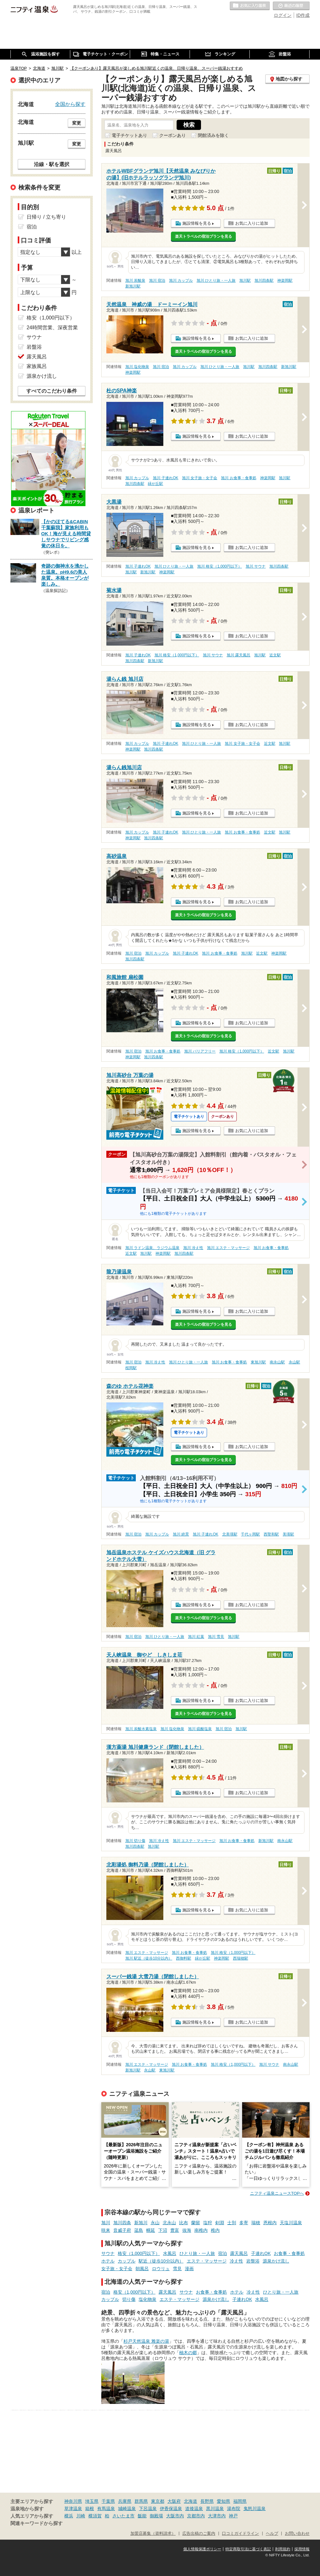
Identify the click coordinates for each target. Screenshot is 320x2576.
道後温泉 (194, 2508)
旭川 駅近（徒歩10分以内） (149, 1958)
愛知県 (223, 2501)
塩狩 (207, 2222)
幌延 (150, 2230)
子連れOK (261, 2253)
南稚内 (201, 2230)
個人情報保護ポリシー (202, 2549)
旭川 (105, 2222)
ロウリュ (161, 2268)
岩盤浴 (253, 2261)
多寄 (243, 2222)
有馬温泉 (106, 2508)
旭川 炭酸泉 (135, 280)
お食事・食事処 (289, 2253)
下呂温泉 (148, 2508)
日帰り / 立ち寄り (46, 217)
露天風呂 (239, 2253)
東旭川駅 (258, 1362)
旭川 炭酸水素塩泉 (141, 1729)
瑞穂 (255, 2222)
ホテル (108, 2261)
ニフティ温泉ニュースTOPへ (277, 2193)
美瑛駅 (288, 1534)
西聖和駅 (271, 1534)
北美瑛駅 (229, 1534)
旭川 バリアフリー (200, 1051)
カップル (126, 2261)
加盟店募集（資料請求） (153, 2533)
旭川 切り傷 (135, 1841)
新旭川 (140, 2222)
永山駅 (294, 1362)
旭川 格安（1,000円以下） (219, 566)
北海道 (190, 2501)
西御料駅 (183, 1958)
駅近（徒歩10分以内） (161, 2261)
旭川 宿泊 (157, 280)
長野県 (207, 2501)
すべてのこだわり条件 (51, 391)
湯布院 (233, 2508)
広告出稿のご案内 (198, 2533)
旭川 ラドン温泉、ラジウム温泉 (152, 1248)
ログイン (283, 15)
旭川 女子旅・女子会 (199, 478)
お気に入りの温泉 (250, 6)
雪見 (177, 2268)
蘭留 (195, 2222)
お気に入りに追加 (251, 223)
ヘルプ (272, 2533)
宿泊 (222, 2253)
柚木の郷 (188, 2352)
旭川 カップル (181, 280)
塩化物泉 (147, 2299)
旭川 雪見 (216, 1636)
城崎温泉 (127, 2508)
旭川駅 (245, 280)
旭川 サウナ (256, 566)
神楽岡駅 (284, 280)
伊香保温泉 (171, 2508)
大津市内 (217, 2515)
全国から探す (70, 104)
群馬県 (141, 2501)
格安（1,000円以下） (139, 2253)
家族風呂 (37, 366)
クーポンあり (172, 135)
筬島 (138, 2230)
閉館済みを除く (213, 135)
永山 (155, 2222)
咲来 (105, 2230)
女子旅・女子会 (116, 2268)
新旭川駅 (133, 286)
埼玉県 (91, 2501)
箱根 (89, 2508)
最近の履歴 (291, 6)
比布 (183, 2222)
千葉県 (108, 2501)
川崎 (80, 2515)
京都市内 (196, 2515)
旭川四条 (122, 2222)
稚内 (215, 2230)
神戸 (233, 2515)
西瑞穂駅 (240, 1958)
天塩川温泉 (291, 2222)
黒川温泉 (215, 2508)
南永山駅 (277, 1362)
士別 (231, 2222)
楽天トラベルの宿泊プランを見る (203, 236)
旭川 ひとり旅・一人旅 (216, 280)
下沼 (162, 2230)
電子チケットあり (129, 135)
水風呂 (169, 2253)
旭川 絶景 (181, 1534)
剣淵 (219, 2222)
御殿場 (156, 2515)
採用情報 (302, 2549)
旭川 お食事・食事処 (238, 478)
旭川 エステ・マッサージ (228, 1248)
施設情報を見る (196, 223)
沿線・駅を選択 (51, 164)
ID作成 (303, 15)
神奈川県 (73, 2501)
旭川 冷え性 (193, 1248)
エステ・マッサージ (207, 2261)
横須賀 (95, 2515)
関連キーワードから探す (36, 2523)
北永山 (169, 2222)
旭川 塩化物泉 (137, 366)
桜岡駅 (131, 1368)
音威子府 (122, 2230)
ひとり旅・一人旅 (197, 2253)
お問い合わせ (297, 2533)
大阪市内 (175, 2515)
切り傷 (128, 2299)
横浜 (68, 2515)
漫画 (189, 2268)
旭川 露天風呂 (238, 655)
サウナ (108, 2253)
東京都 (157, 2501)
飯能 (142, 2515)
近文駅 (275, 655)
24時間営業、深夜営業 (52, 327)
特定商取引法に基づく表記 (248, 2549)
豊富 (174, 2230)
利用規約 (282, 2549)
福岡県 (240, 2501)
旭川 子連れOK (165, 478)
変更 (76, 123)
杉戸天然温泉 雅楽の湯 (146, 2341)
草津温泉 (73, 2508)
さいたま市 (123, 2515)
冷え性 (236, 2261)
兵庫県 (124, 2501)
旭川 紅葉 (196, 1636)
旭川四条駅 (263, 280)
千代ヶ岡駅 (250, 1534)
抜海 (186, 2230)
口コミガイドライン (240, 2533)
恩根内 (270, 2222)
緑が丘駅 (155, 483)
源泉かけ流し (276, 2261)
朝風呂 (142, 2268)
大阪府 (174, 2501)
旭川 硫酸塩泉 (200, 1729)
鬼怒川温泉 (254, 2508)
